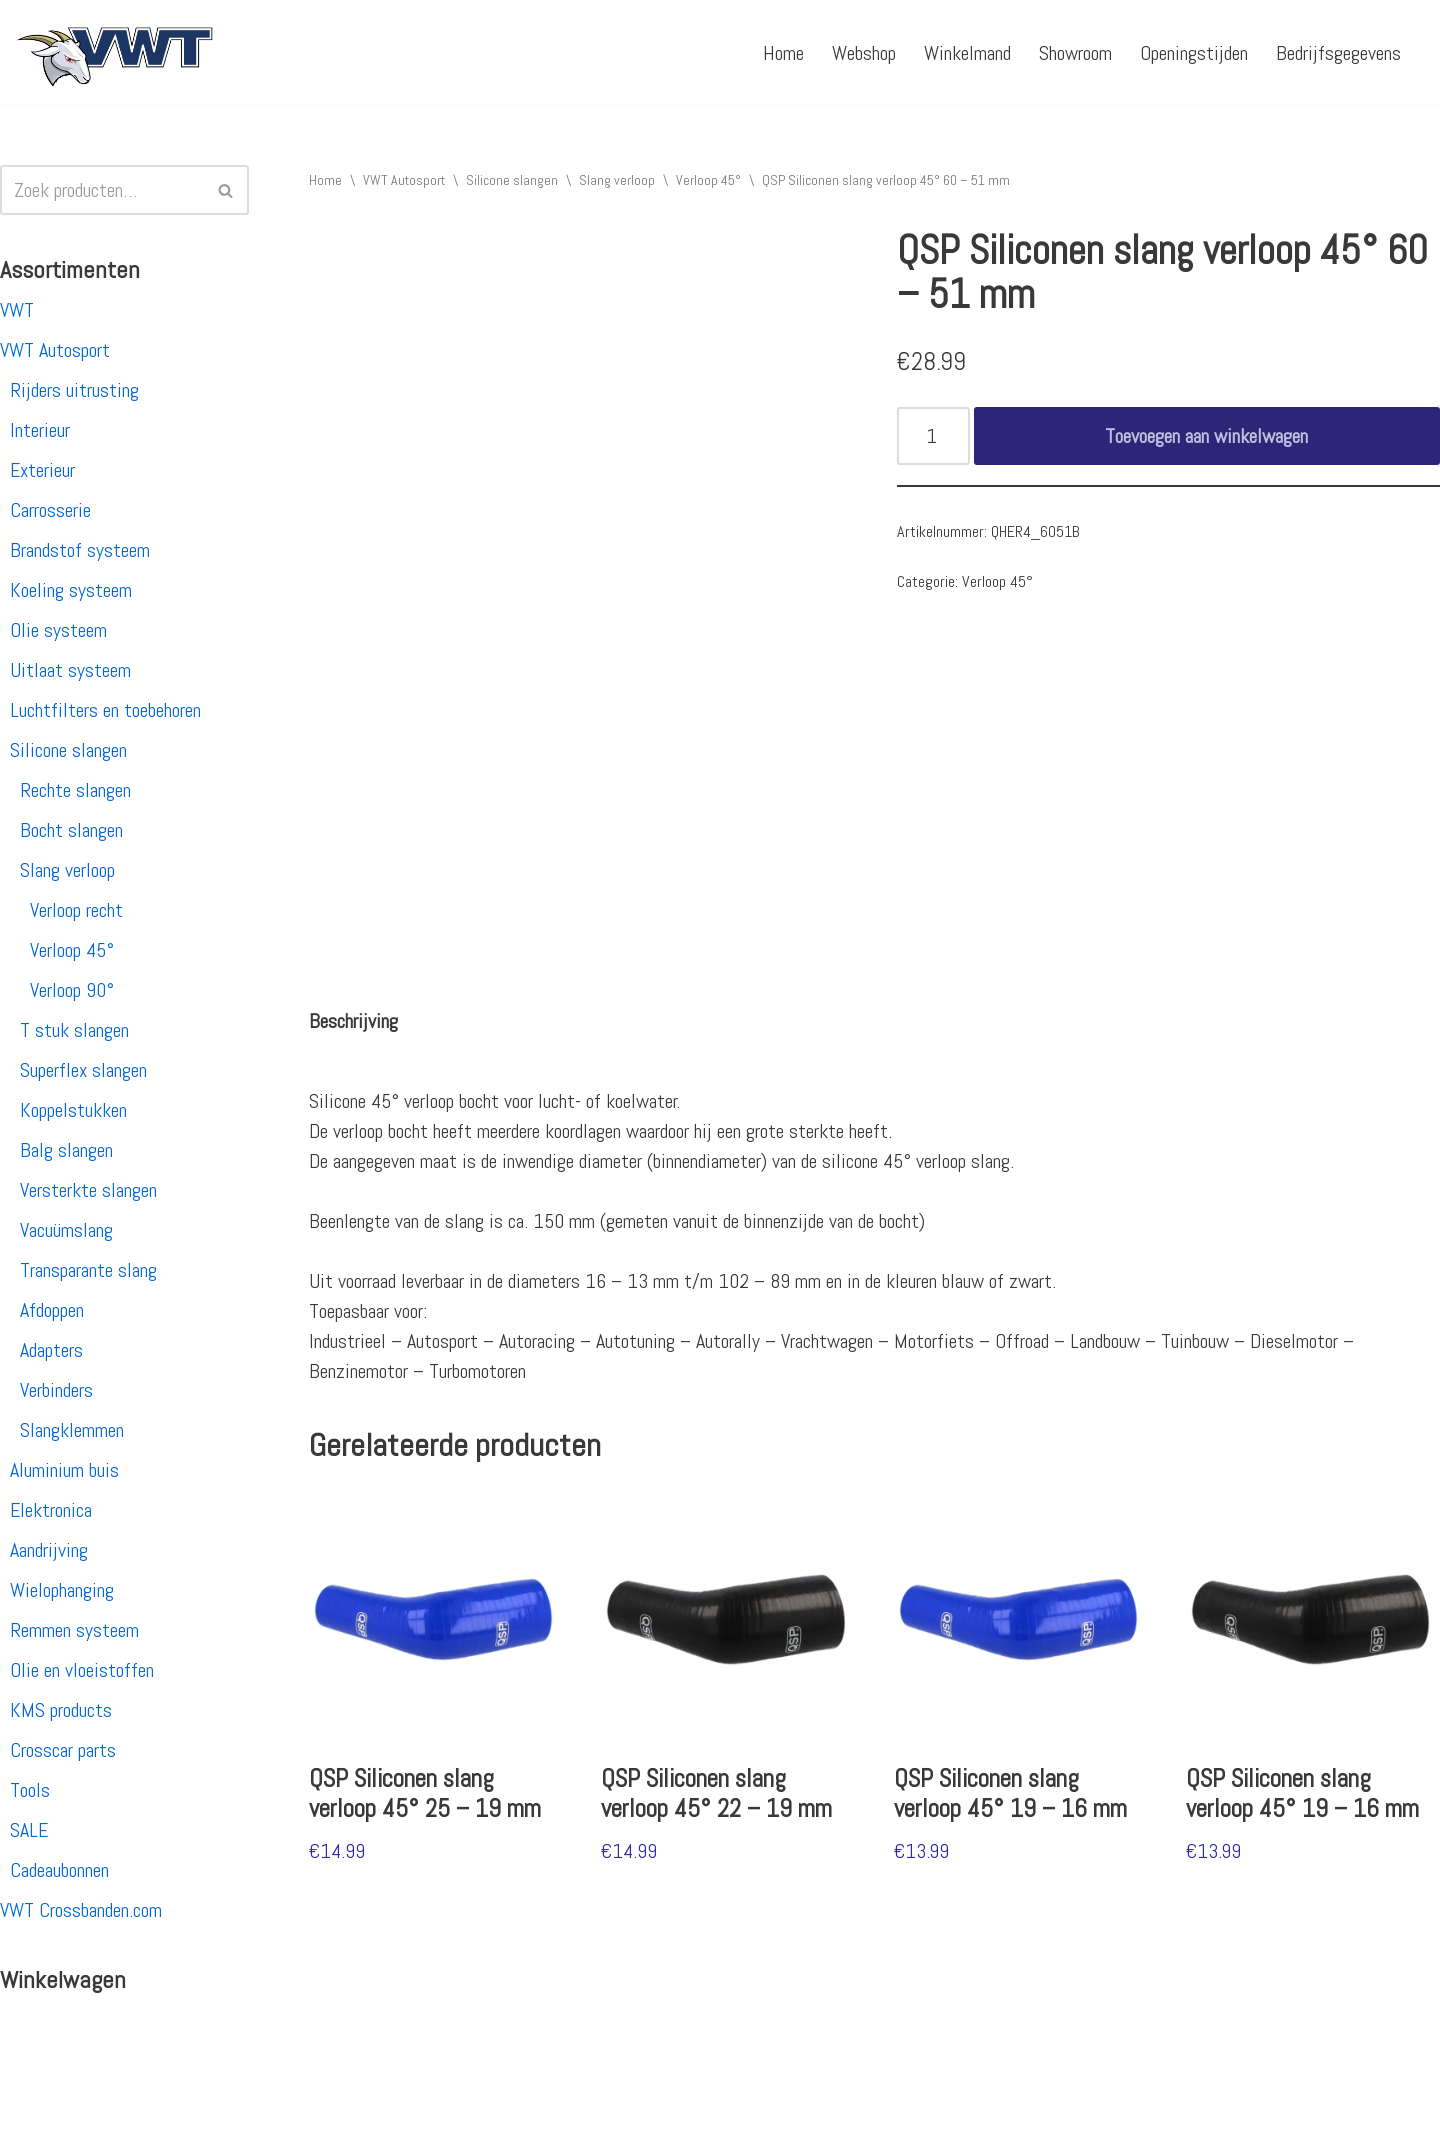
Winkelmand (967, 53)
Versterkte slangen (88, 1190)
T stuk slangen (74, 1030)
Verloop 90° (72, 990)
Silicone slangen (68, 750)
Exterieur (42, 470)
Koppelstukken (73, 1110)
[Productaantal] (933, 436)
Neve (33, 2112)
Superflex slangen (83, 1070)
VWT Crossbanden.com (81, 1910)
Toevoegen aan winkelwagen (1206, 436)
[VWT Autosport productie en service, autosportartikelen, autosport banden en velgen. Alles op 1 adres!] (115, 52)
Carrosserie (50, 510)
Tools (30, 1790)
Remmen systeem (74, 1630)
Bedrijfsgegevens (1338, 53)
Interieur (40, 430)
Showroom (1075, 53)
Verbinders (56, 1390)
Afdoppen (52, 1310)
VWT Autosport (55, 350)
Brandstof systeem (80, 550)
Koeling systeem (71, 590)
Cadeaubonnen (59, 1870)
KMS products (61, 1710)
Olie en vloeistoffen (82, 1670)
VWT (17, 310)
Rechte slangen (75, 790)
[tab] (353, 1021)
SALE (29, 1830)
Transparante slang (88, 1270)
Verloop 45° (72, 950)
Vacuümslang (66, 1230)
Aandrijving (49, 1550)
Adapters (51, 1350)
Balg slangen (66, 1150)
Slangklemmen (72, 1430)
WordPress (275, 2112)
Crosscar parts (63, 1750)
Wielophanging (62, 1590)
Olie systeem (58, 630)
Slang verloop (67, 870)
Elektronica (51, 1510)
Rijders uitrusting (74, 390)
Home (783, 53)
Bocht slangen (71, 830)
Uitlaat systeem (70, 670)
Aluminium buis (64, 1470)
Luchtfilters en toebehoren (105, 710)
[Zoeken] (102, 190)
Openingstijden (1194, 53)
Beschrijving (353, 1021)
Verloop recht (76, 910)
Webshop (864, 53)
